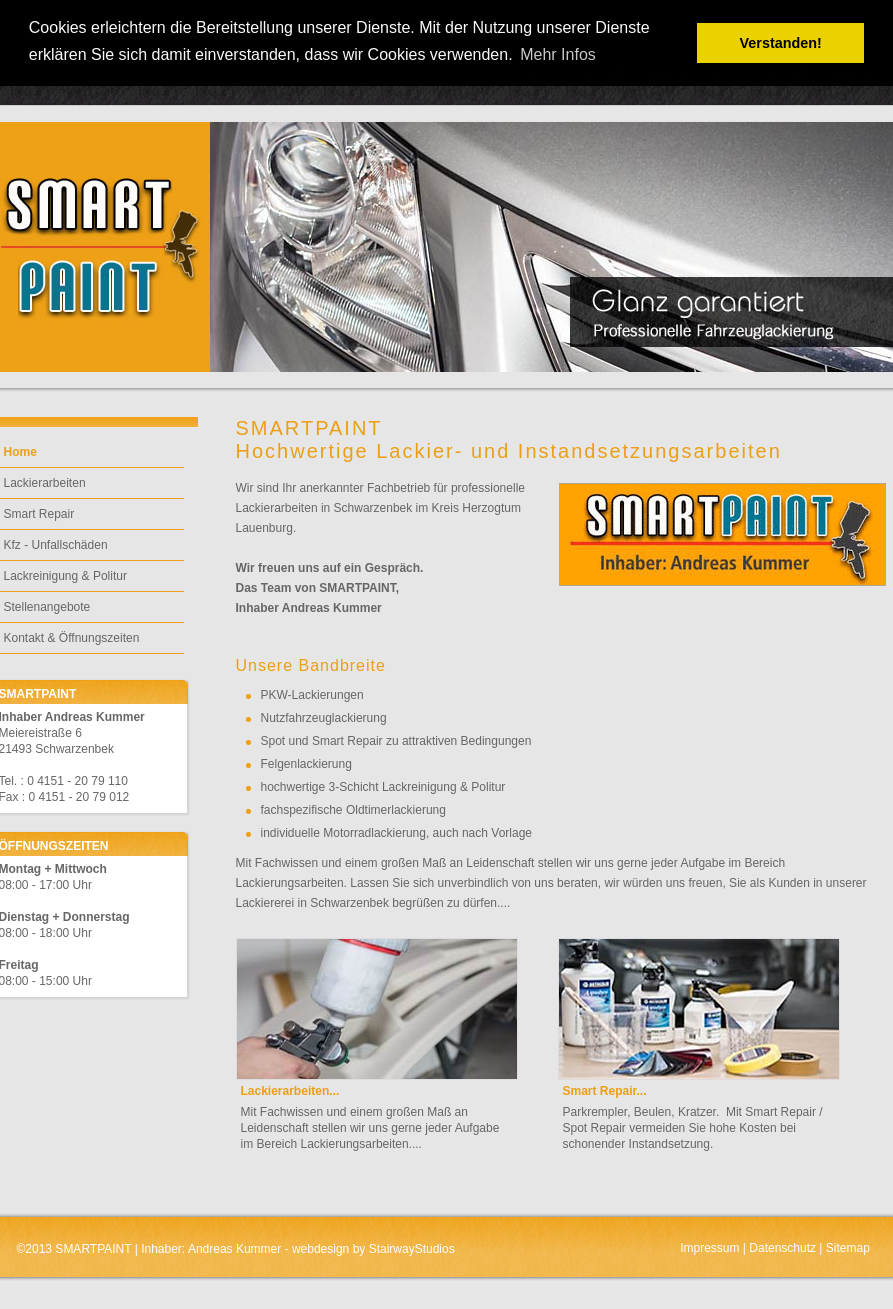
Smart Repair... (605, 1091)
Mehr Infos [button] (558, 54)
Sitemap (848, 1248)
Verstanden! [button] (781, 43)
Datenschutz (782, 1248)
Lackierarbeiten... (290, 1091)
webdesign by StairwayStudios (373, 1249)
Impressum (709, 1248)
